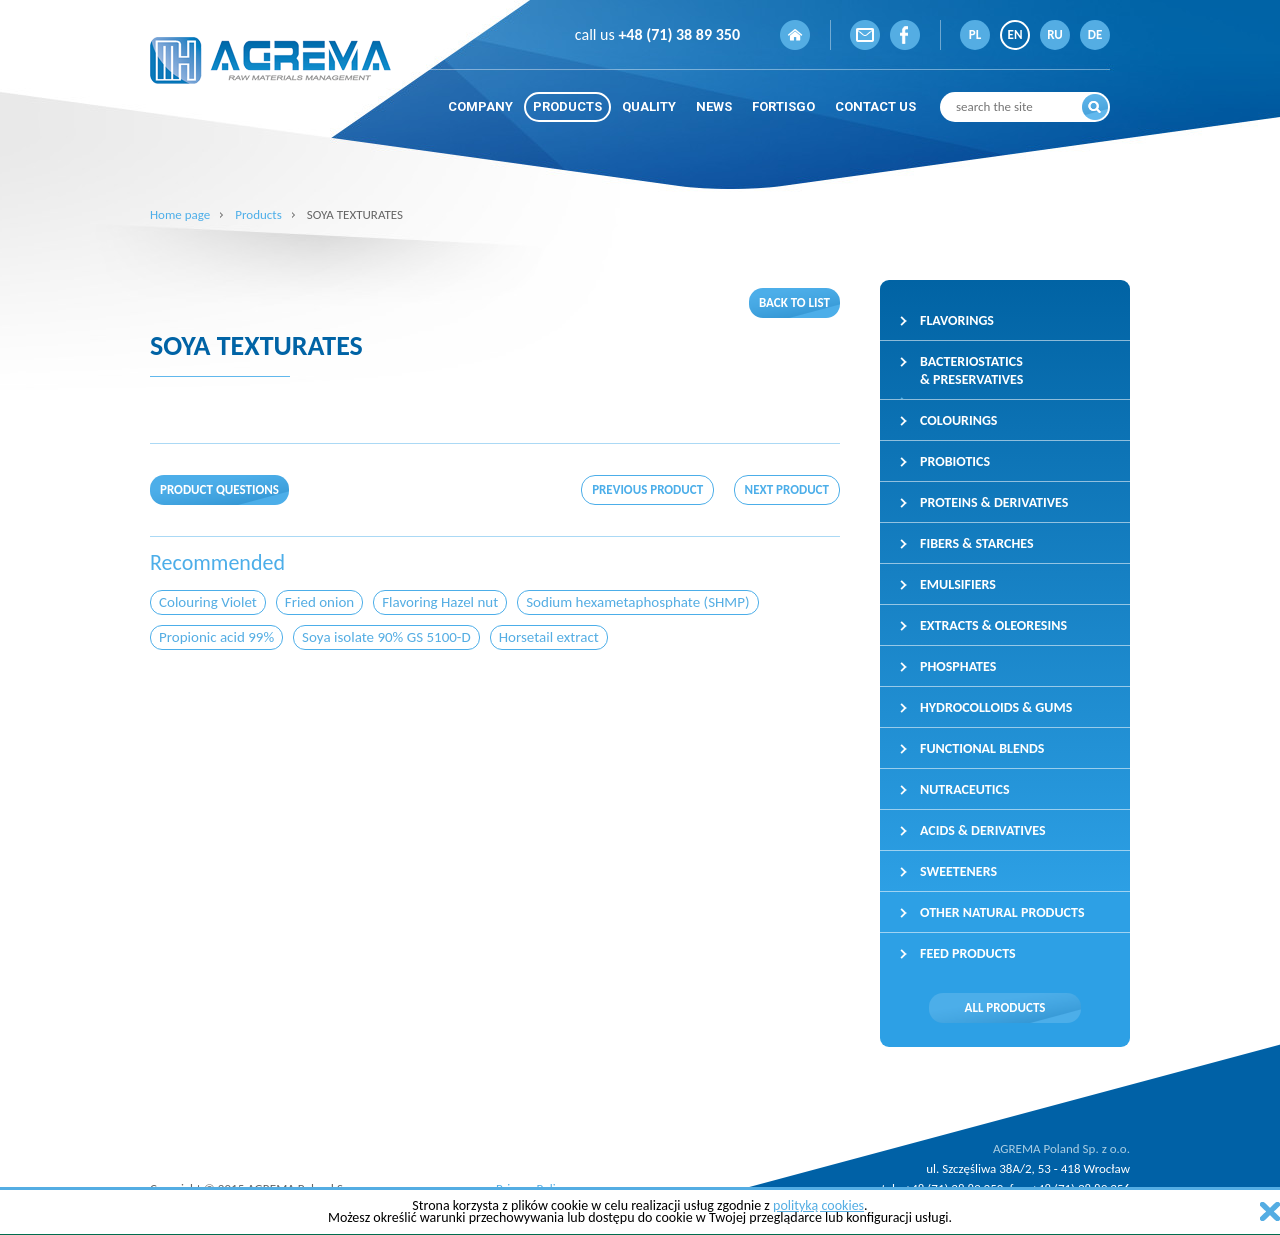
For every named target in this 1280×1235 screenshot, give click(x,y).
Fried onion (319, 602)
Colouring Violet (208, 602)
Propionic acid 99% (216, 637)
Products (258, 214)
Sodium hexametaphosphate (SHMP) (637, 602)
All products (1005, 1007)
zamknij (1270, 1211)
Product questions (219, 489)
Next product (787, 489)
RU (1055, 34)
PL (975, 34)
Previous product (647, 489)
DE (1095, 34)
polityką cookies (818, 1205)
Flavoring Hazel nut (440, 602)
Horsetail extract (549, 637)
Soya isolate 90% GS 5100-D (386, 637)
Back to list (794, 302)
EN (1015, 34)
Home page (180, 214)
